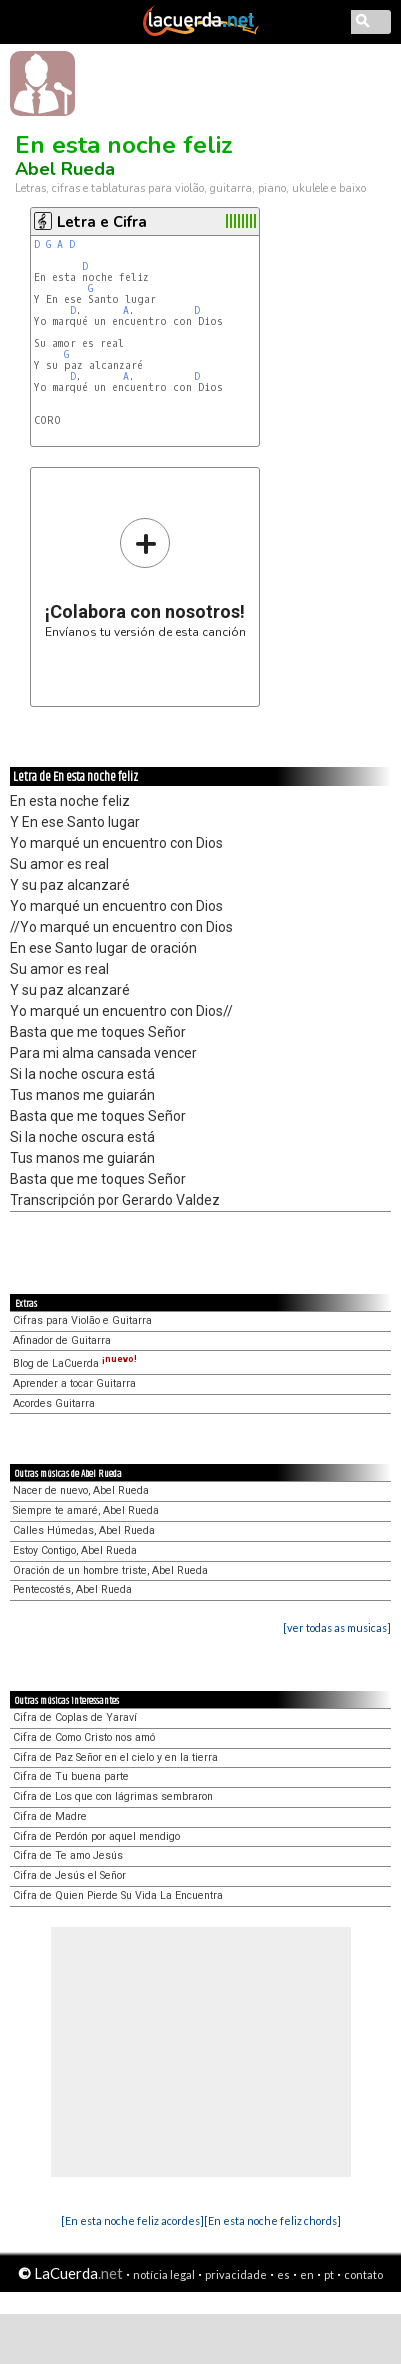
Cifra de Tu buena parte (71, 1776)
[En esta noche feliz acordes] (132, 2220)
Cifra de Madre (50, 1816)
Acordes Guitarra (54, 1403)
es (283, 2274)
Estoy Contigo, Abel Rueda (75, 1550)
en (307, 2274)
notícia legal (164, 2274)
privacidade (236, 2274)
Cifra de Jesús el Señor (69, 1875)
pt (329, 2274)
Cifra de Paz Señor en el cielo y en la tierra (115, 1757)
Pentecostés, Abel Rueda (72, 1589)
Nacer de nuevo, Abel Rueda (81, 1490)
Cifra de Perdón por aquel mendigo (96, 1836)
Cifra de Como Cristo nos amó (84, 1737)
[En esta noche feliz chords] (272, 2220)
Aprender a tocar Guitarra (74, 1383)
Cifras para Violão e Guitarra (82, 1320)
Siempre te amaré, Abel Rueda (86, 1510)
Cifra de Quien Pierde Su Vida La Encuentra (118, 1895)
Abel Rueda (65, 169)
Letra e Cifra (102, 222)
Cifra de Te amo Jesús (68, 1855)
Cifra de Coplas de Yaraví (75, 1717)
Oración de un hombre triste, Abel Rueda (110, 1570)
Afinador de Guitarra (62, 1340)
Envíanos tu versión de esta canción (145, 577)
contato (363, 2274)
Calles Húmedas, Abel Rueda (84, 1530)
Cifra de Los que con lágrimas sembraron (113, 1796)
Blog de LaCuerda (75, 1363)
